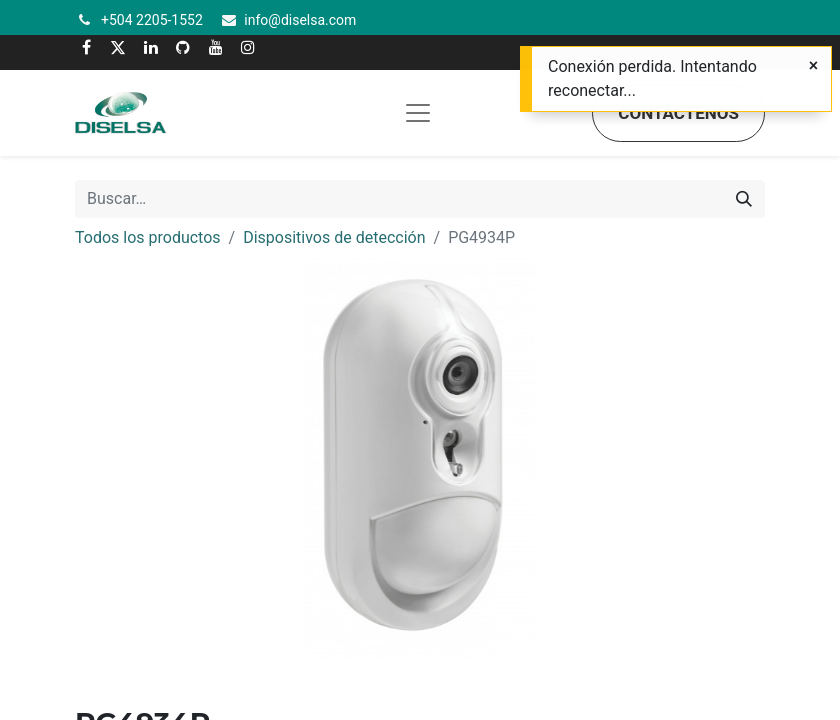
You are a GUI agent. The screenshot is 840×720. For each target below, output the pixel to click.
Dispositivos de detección (334, 237)
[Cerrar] (813, 66)
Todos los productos (148, 237)
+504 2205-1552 (152, 20)
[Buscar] (744, 199)
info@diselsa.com (300, 20)
